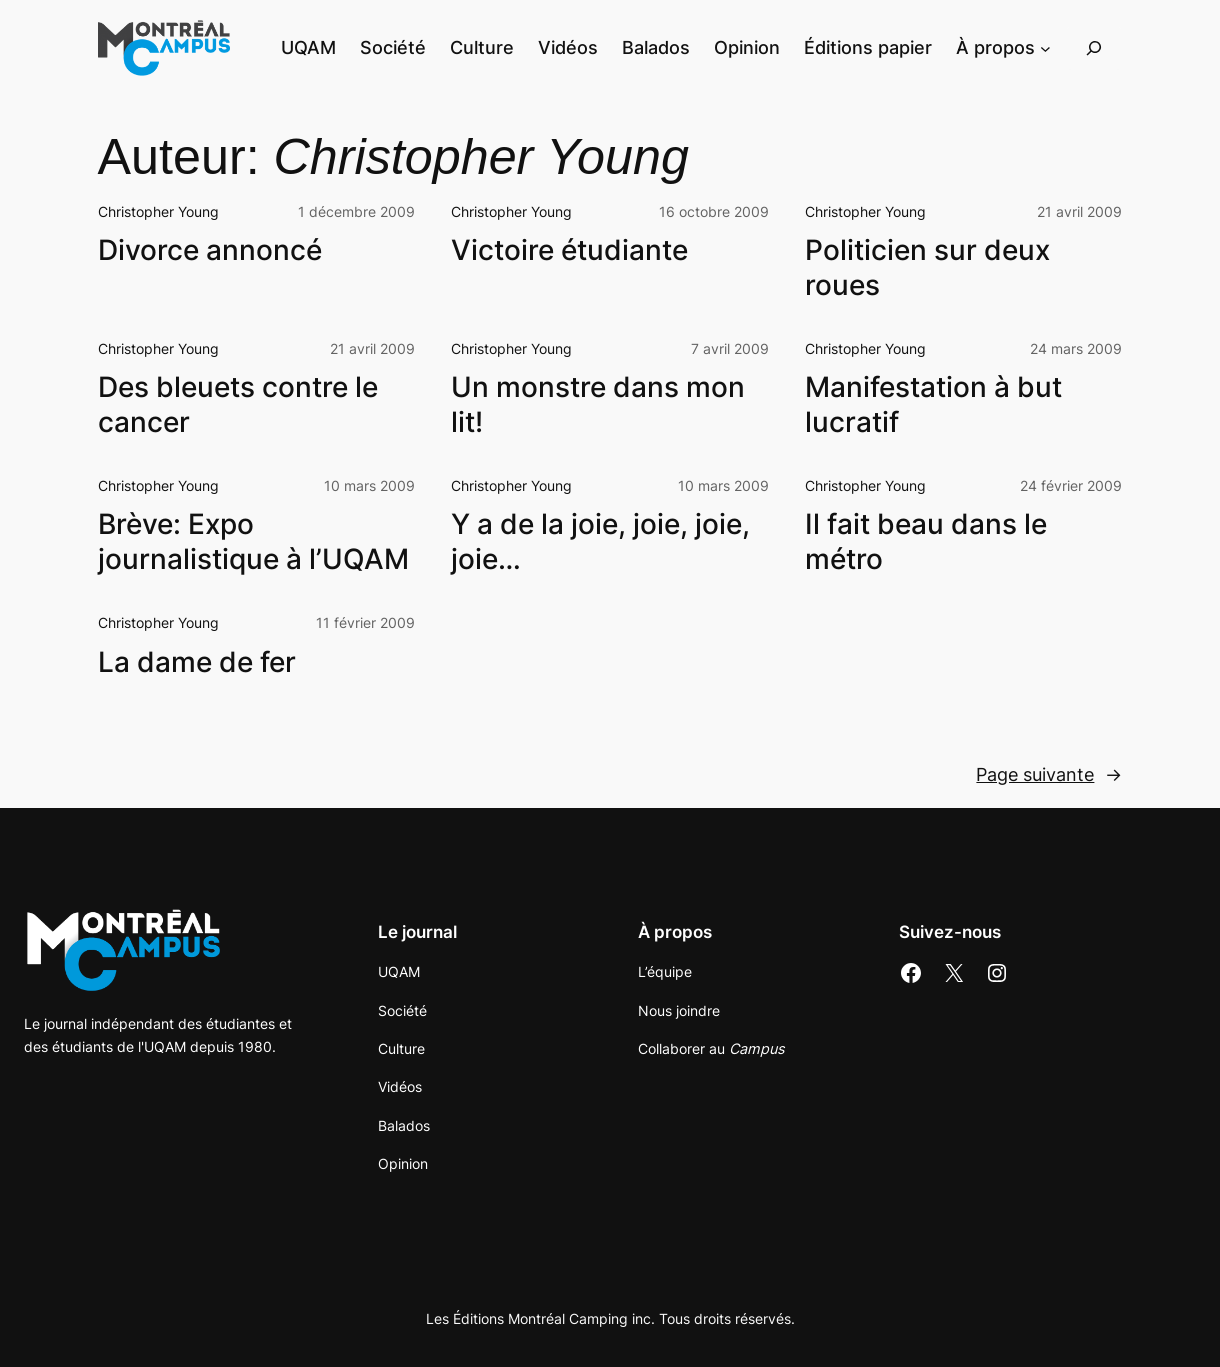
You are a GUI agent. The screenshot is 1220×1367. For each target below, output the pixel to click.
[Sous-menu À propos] (1045, 48)
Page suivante (1049, 775)
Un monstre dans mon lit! (598, 404)
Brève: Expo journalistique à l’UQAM (253, 541)
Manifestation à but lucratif (933, 404)
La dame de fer (197, 662)
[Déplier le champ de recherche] (1094, 48)
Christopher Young (158, 211)
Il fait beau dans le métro (926, 541)
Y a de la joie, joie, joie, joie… (600, 541)
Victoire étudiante (569, 250)
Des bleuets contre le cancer (238, 404)
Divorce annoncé (210, 250)
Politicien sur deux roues (927, 267)
